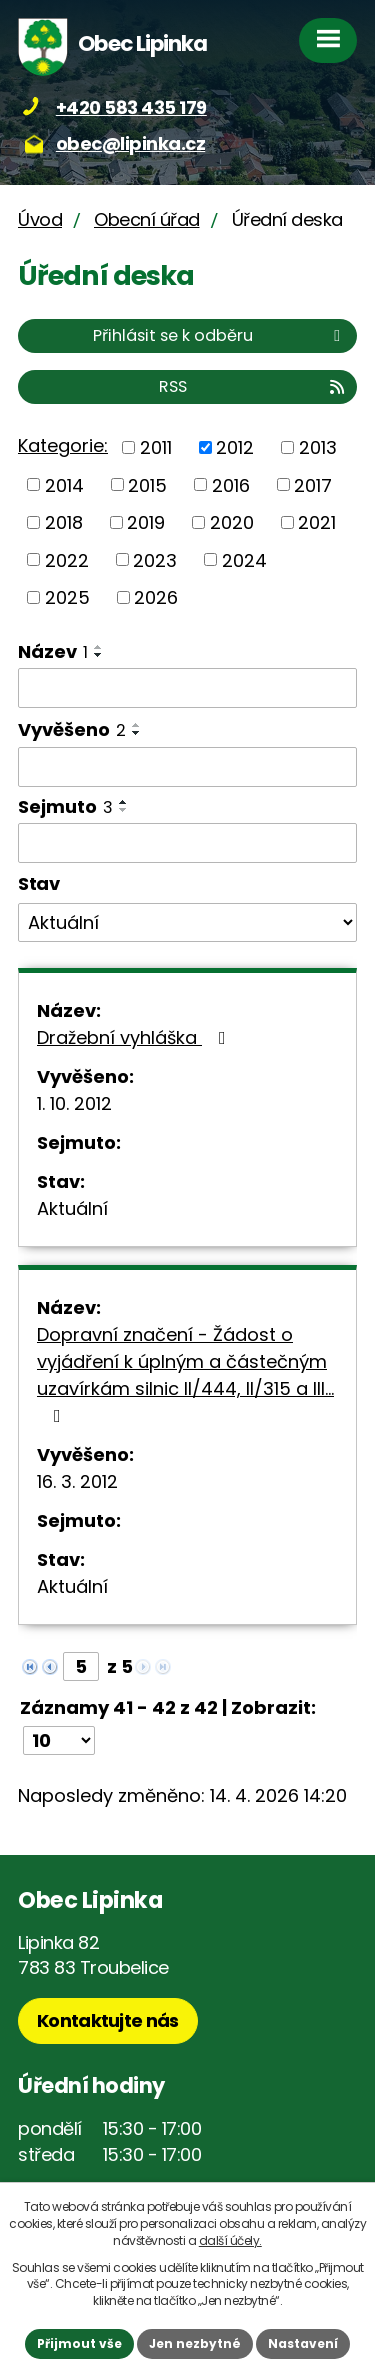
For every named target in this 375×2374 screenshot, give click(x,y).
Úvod (40, 219)
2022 (67, 559)
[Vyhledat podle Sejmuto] (187, 843)
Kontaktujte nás (108, 2020)
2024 (244, 559)
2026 (156, 597)
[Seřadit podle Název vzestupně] (99, 647)
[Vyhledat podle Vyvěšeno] (187, 767)
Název (53, 651)
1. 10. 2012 (74, 1103)
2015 (147, 484)
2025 (67, 597)
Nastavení (303, 2343)
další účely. (230, 2240)
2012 (235, 447)
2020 (232, 522)
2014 (64, 484)
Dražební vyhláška (135, 1037)
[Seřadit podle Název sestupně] (99, 655)
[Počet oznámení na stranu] (59, 1740)
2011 (156, 447)
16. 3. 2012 (77, 1481)
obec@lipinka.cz (131, 143)
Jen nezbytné (195, 2343)
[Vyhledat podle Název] (187, 688)
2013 (318, 447)
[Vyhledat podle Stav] (187, 923)
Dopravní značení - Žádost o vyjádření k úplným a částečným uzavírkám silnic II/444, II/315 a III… (185, 1373)
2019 (146, 522)
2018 (64, 522)
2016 (231, 484)
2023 (155, 559)
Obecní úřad (147, 219)
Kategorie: (63, 445)
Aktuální (72, 1208)
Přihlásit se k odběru (220, 335)
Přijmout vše (79, 2343)
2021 (317, 522)
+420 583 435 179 (131, 107)
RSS (253, 386)
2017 (313, 484)
